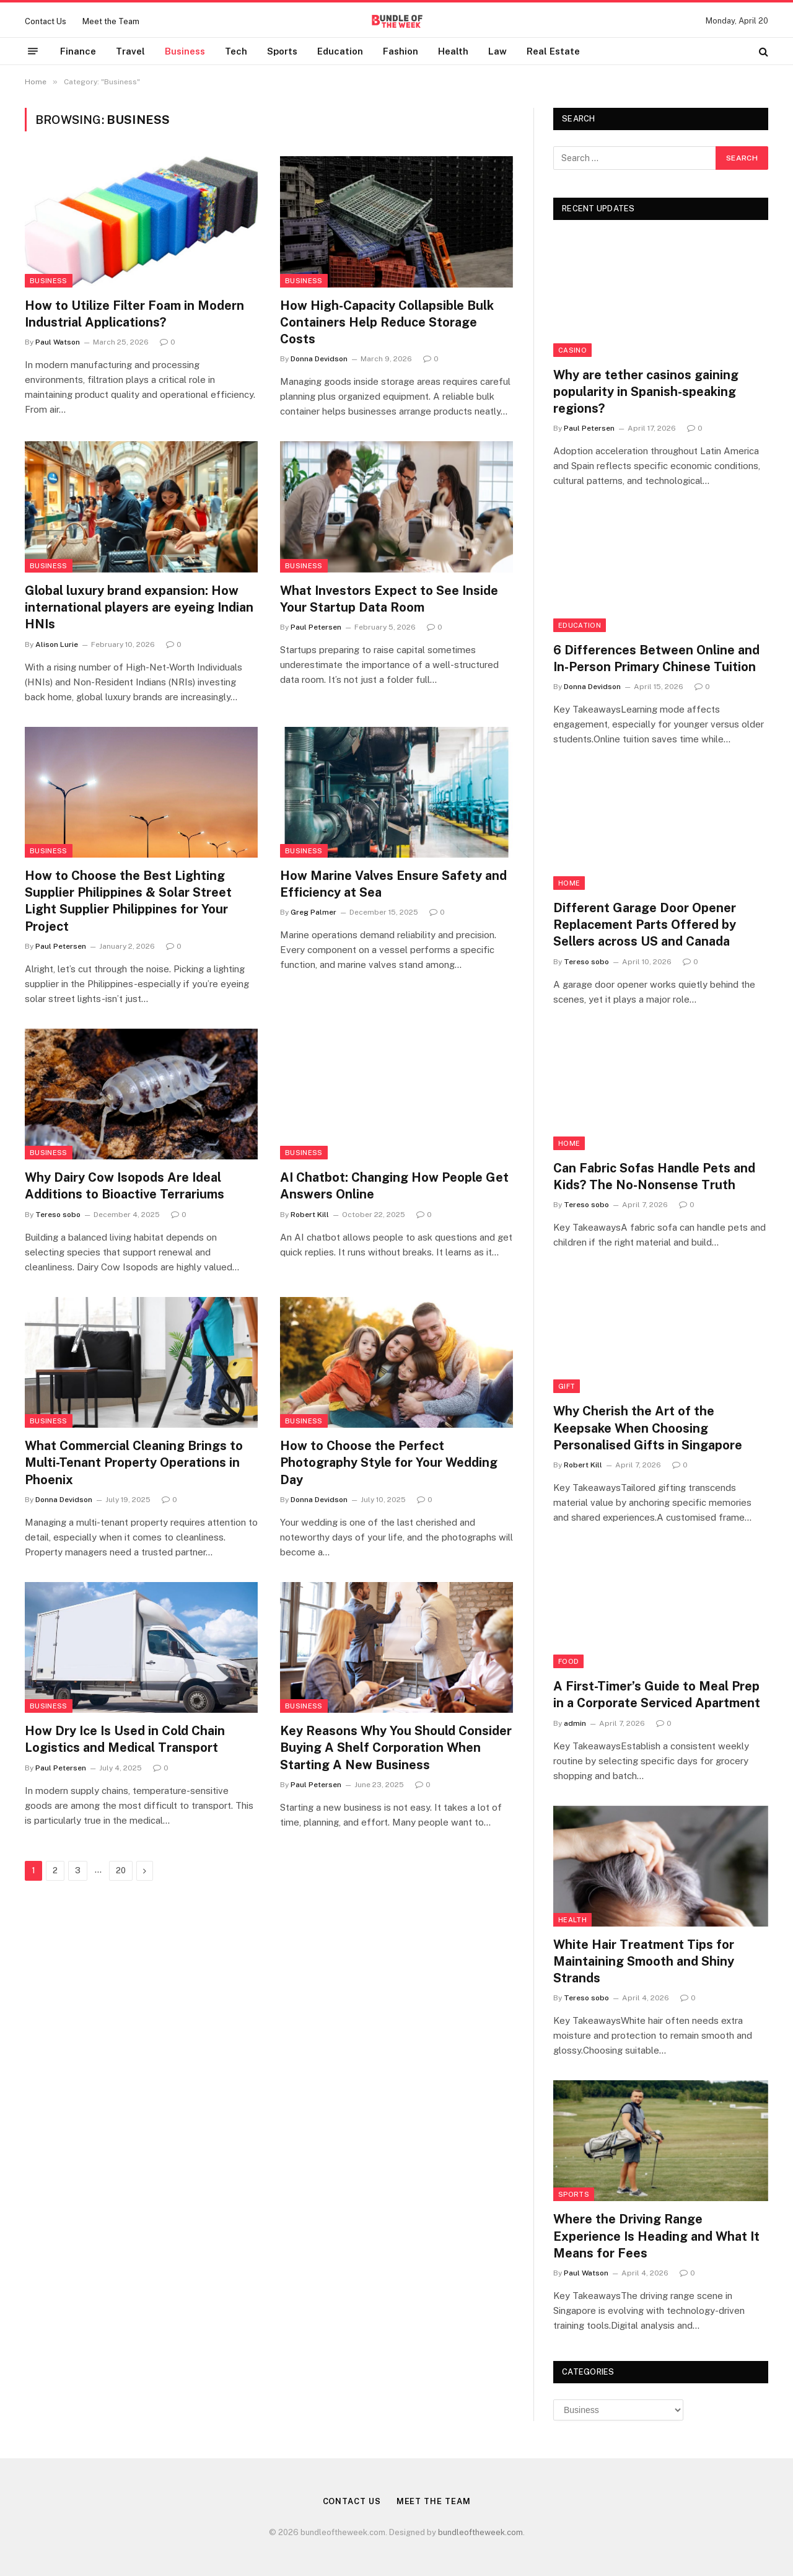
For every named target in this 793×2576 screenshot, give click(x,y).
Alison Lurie (56, 644)
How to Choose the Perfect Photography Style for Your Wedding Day (388, 1462)
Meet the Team (110, 21)
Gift (566, 1386)
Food (568, 1661)
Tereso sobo (58, 1214)
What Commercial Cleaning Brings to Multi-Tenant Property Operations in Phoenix (134, 1462)
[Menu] (33, 51)
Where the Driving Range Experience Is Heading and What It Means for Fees (656, 2236)
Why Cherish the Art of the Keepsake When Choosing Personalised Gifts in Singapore (647, 1428)
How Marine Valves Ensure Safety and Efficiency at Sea (393, 884)
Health (453, 51)
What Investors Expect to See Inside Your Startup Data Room (389, 599)
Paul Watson (57, 342)
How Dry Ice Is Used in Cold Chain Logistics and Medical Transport (125, 1739)
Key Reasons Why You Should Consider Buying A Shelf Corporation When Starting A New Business (396, 1747)
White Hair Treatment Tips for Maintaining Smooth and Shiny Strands (643, 1961)
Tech (236, 51)
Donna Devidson (319, 358)
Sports (282, 51)
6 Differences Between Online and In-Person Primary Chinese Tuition (656, 658)
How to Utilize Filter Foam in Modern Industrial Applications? (134, 314)
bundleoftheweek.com (480, 2532)
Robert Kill (310, 1214)
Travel (130, 51)
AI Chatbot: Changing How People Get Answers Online (394, 1186)
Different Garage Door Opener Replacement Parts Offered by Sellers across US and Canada (644, 924)
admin (575, 1723)
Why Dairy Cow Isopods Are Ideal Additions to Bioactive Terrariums (124, 1186)
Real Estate (553, 51)
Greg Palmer (313, 912)
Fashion (400, 51)
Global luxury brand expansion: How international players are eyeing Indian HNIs (139, 607)
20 (121, 1870)
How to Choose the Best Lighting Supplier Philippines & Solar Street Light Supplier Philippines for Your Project (128, 901)
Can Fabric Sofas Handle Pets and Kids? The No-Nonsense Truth (654, 1176)
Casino (572, 350)
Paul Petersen (316, 627)
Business (185, 51)
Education (340, 51)
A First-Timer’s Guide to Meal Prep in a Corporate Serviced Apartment (656, 1694)
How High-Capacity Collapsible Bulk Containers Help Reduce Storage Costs (387, 322)
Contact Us (45, 21)
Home (569, 883)
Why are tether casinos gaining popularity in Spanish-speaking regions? (645, 391)
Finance (78, 51)
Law (497, 51)
